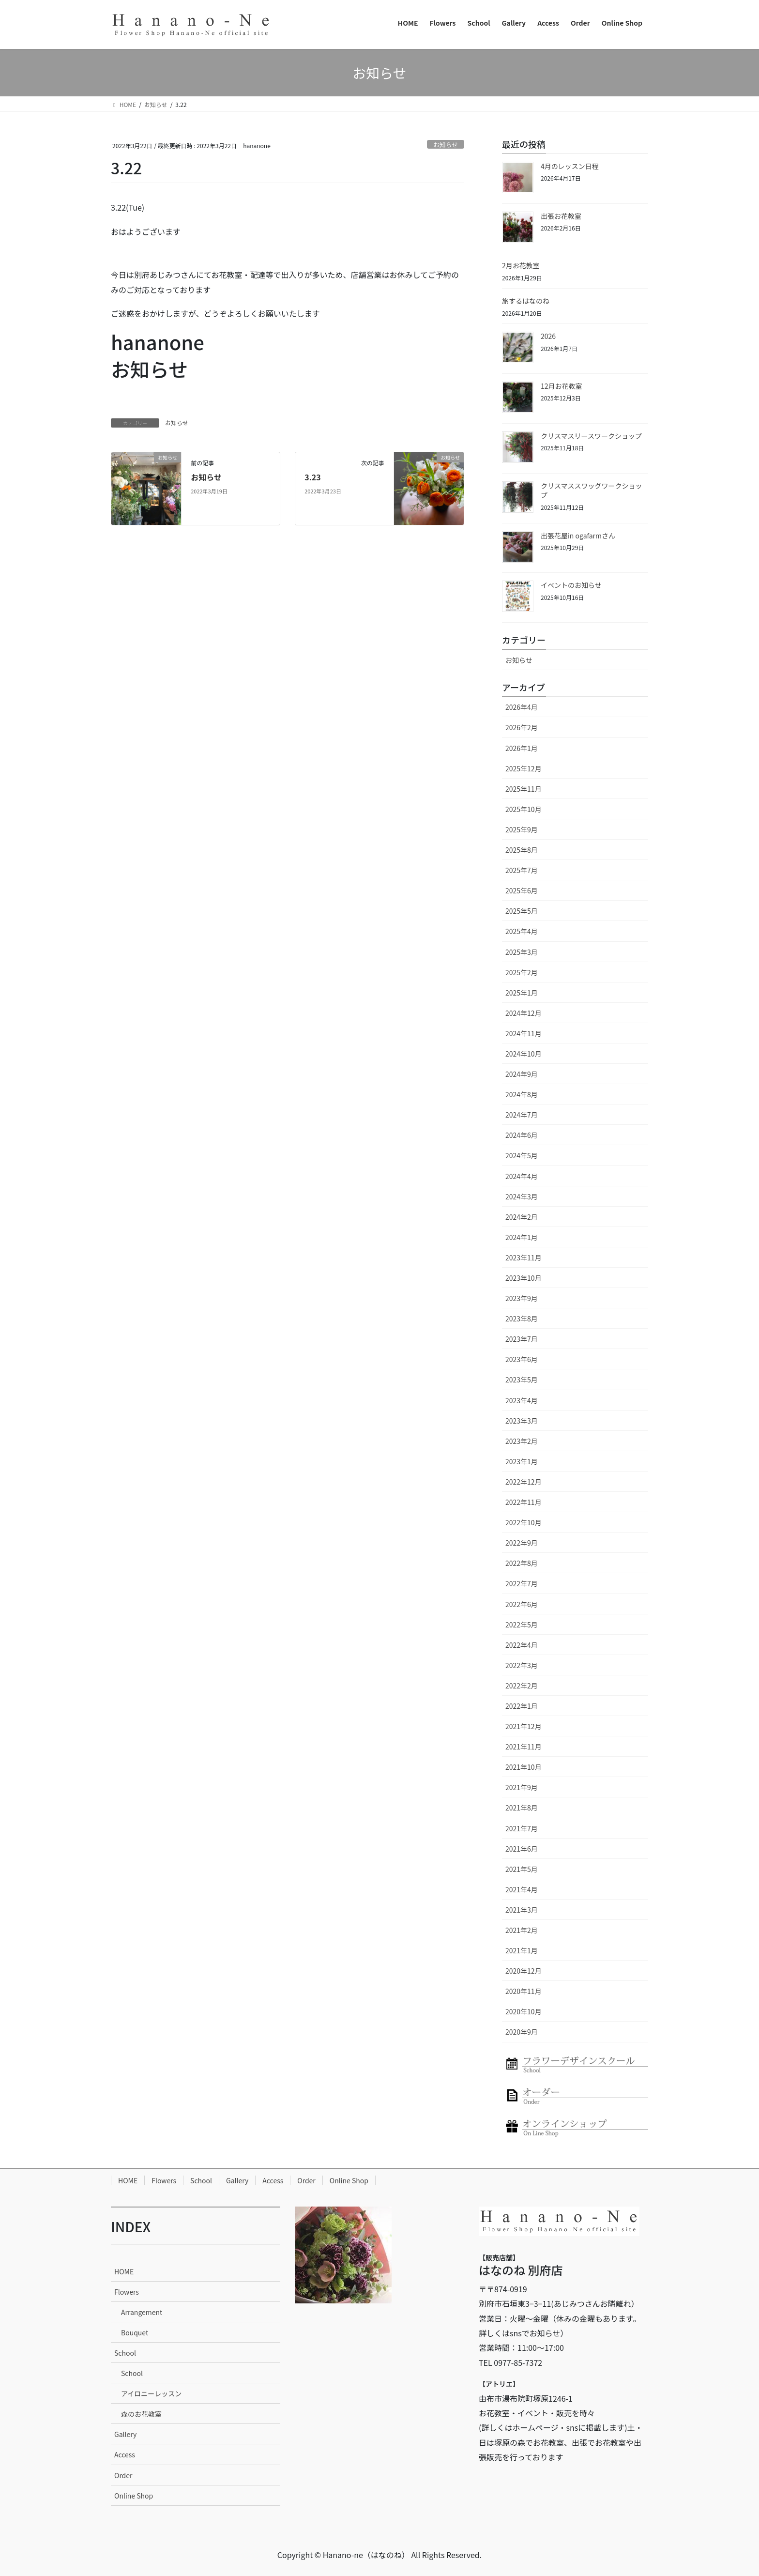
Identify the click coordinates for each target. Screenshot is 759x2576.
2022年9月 (521, 1543)
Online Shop (349, 2180)
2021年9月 (521, 1787)
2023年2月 (521, 1441)
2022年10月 (523, 1522)
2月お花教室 (521, 265)
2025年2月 (521, 972)
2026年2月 (521, 727)
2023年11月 (523, 1257)
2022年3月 (521, 1665)
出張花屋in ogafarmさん (578, 535)
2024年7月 (521, 1114)
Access (272, 2180)
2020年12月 (523, 1971)
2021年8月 (521, 1807)
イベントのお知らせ (571, 585)
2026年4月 (521, 707)
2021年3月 (521, 1910)
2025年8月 (521, 850)
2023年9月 (521, 1298)
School (201, 2180)
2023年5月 (521, 1379)
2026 (548, 336)
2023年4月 (521, 1400)
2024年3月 (521, 1196)
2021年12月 (523, 1726)
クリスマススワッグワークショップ (591, 490)
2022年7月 (521, 1583)
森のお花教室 (141, 2414)
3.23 (312, 477)
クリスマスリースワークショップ (591, 436)
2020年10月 (523, 2011)
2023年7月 (521, 1339)
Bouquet (134, 2332)
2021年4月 (521, 1889)
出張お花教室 (561, 216)
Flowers (164, 2180)
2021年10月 (523, 1767)
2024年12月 (523, 1013)
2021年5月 (521, 1869)
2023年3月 (521, 1421)
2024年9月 (521, 1074)
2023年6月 (521, 1359)
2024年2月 (521, 1217)
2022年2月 (521, 1685)
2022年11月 (523, 1502)
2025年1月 (521, 992)
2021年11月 (523, 1746)
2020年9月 (521, 2032)
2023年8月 (521, 1318)
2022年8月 (521, 1563)
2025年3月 (521, 952)
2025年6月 (521, 890)
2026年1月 (521, 748)
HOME (127, 2180)
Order (306, 2180)
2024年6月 (521, 1135)
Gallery (237, 2180)
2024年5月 (521, 1155)
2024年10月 (523, 1053)
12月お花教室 (561, 386)
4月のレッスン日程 (570, 166)
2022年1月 (521, 1706)
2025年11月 (523, 789)
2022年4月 (521, 1645)
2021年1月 (521, 1950)
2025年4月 (521, 931)
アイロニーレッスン (151, 2393)
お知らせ (445, 144)
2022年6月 (521, 1604)
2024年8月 (521, 1094)
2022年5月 (521, 1624)
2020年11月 (523, 1991)
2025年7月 (521, 870)
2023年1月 (521, 1461)
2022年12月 (523, 1482)
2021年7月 (521, 1828)
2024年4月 (521, 1176)
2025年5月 (521, 911)
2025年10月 (523, 809)
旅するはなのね (525, 301)
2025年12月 (523, 768)
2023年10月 (523, 1278)
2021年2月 (521, 1930)
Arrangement (141, 2312)
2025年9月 (521, 829)
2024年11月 (523, 1033)
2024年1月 (521, 1237)
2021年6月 (521, 1849)
